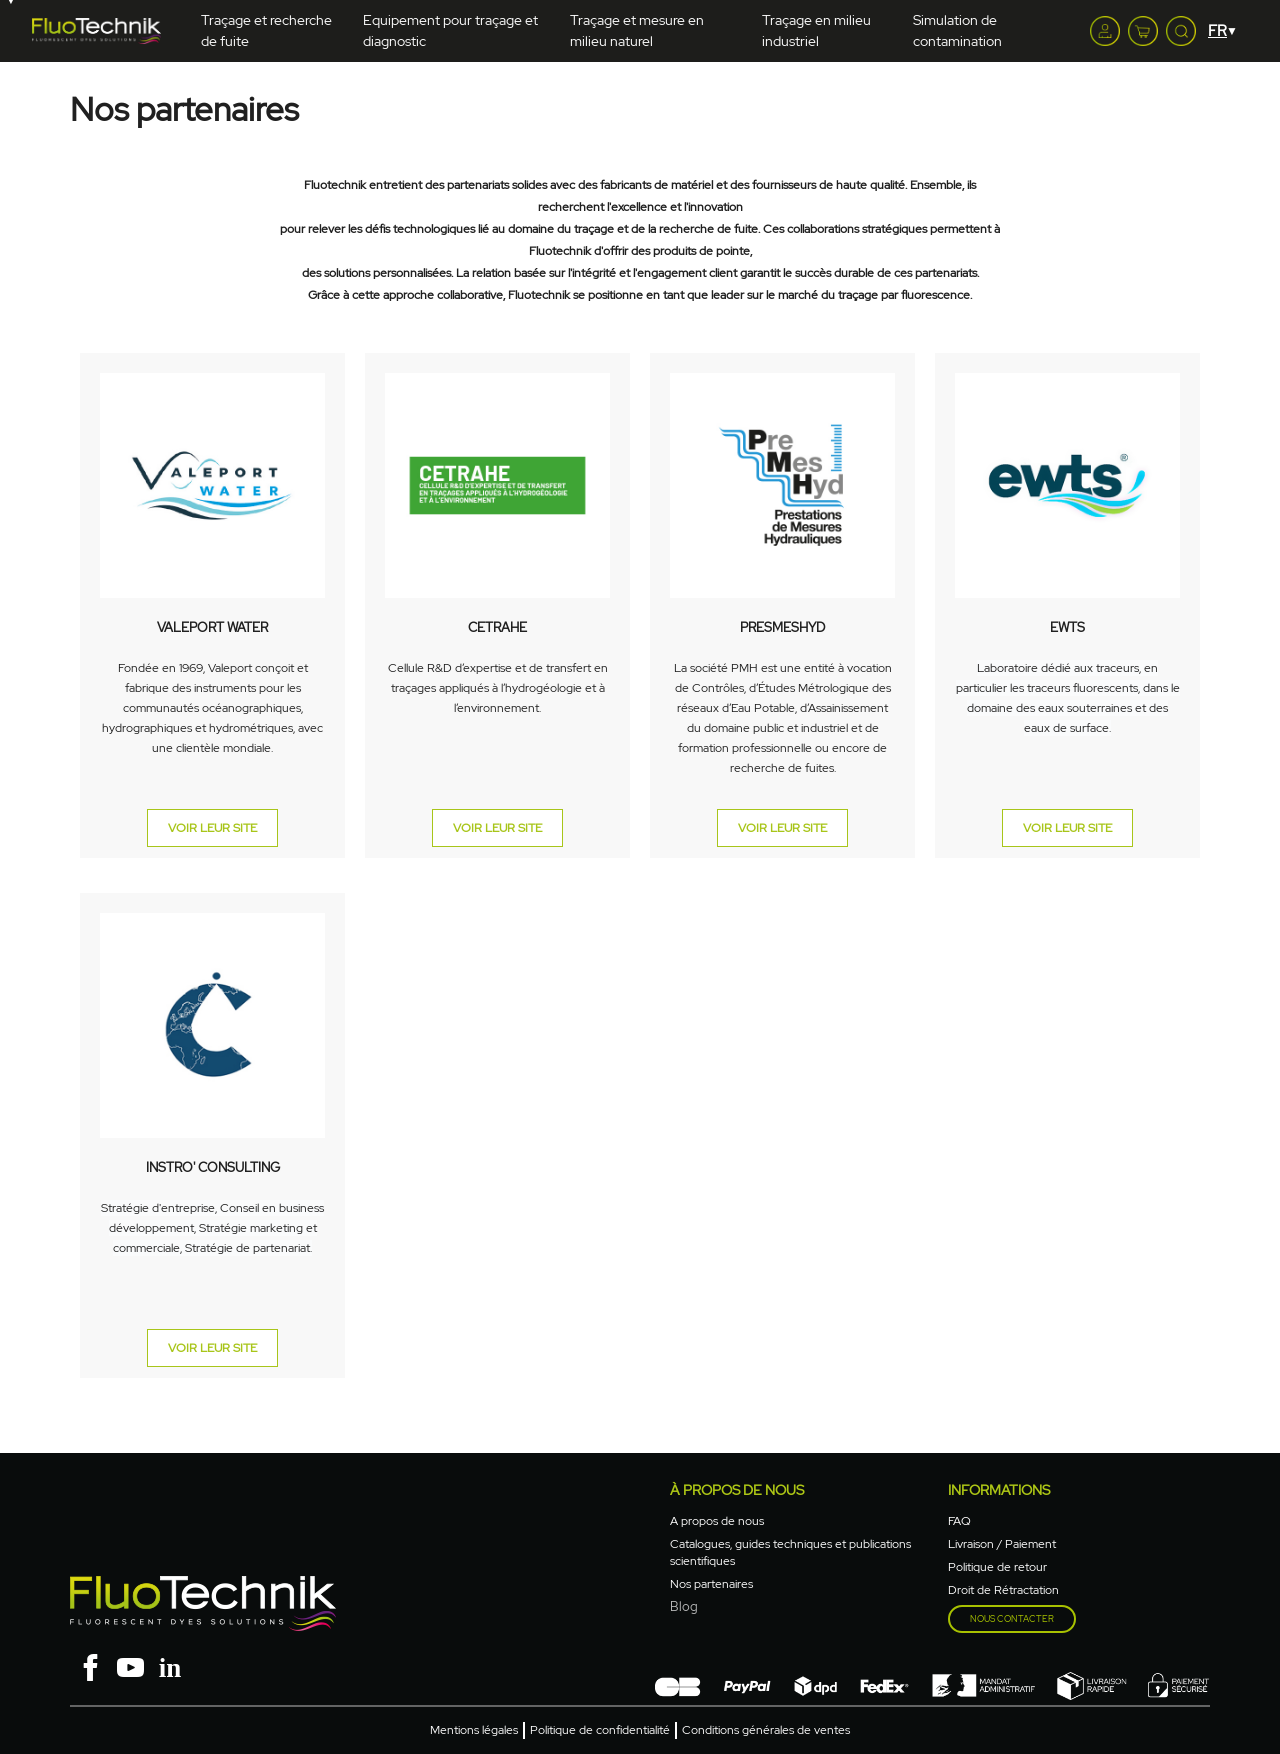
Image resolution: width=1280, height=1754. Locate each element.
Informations (999, 1490)
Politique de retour (997, 1567)
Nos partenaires (711, 1584)
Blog (684, 1606)
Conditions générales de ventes (766, 1730)
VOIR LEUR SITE (212, 828)
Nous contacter (1012, 1619)
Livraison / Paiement (1002, 1544)
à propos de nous (737, 1490)
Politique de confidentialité (600, 1730)
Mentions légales (474, 1730)
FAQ (959, 1521)
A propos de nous (717, 1521)
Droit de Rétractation (1003, 1590)
